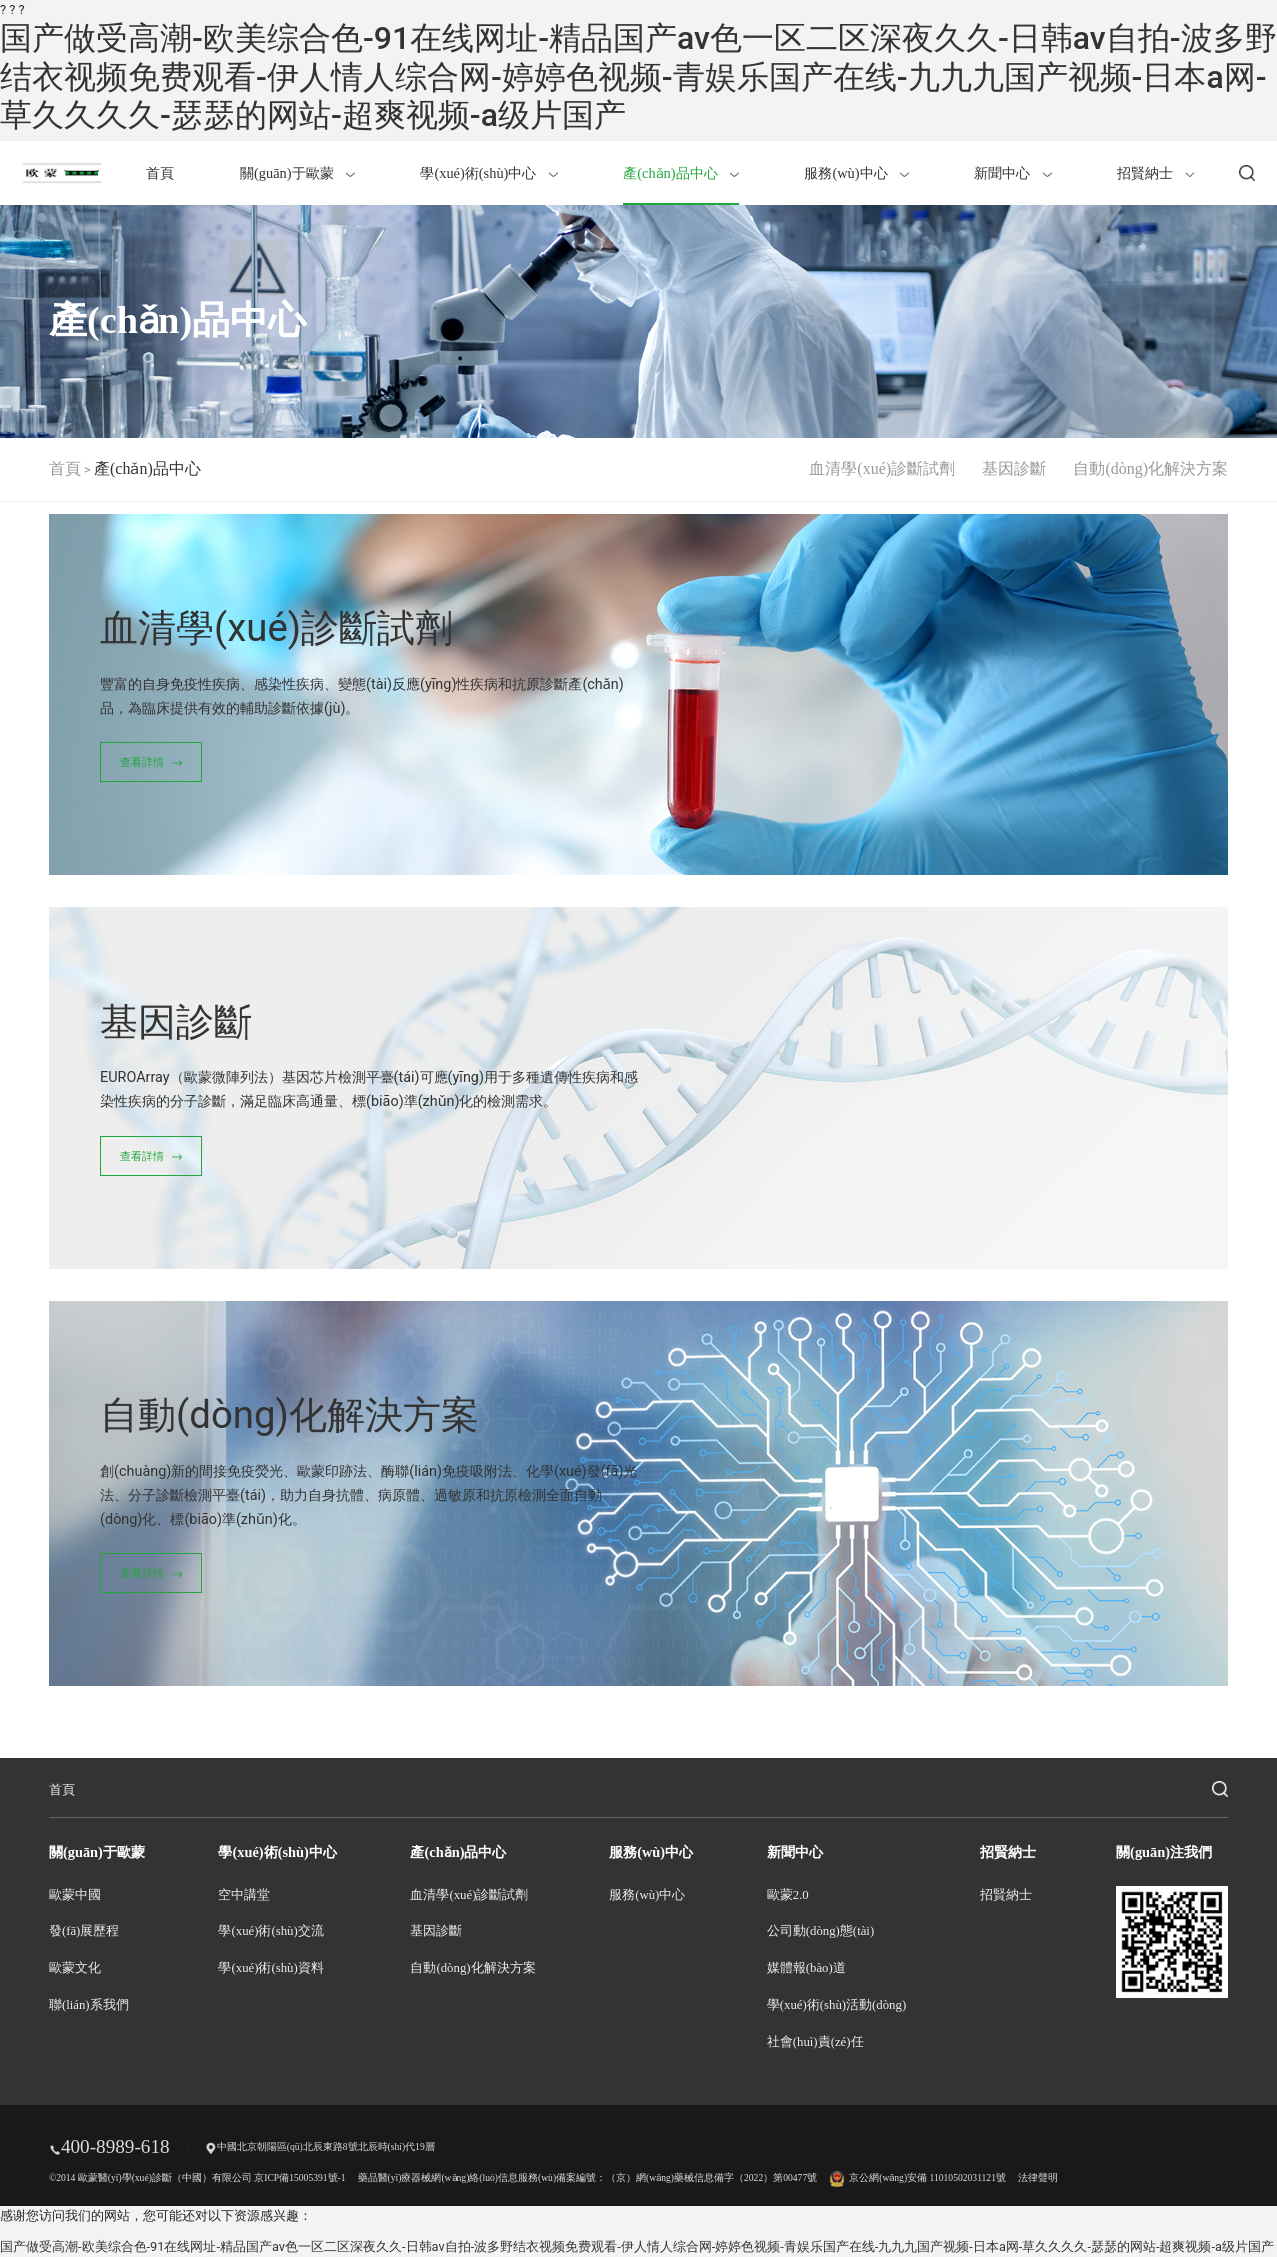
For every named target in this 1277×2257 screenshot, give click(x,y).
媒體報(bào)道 (806, 1968)
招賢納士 (1155, 173)
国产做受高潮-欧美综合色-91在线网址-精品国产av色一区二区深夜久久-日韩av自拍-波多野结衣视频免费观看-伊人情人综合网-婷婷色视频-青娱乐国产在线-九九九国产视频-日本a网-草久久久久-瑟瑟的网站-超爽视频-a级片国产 (638, 76)
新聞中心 (1012, 173)
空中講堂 (244, 1895)
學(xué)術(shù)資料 (270, 1968)
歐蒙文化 (75, 1968)
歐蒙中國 (75, 1895)
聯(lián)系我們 (89, 2005)
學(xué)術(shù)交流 (270, 1931)
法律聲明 (1038, 2177)
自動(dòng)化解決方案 (1150, 468)
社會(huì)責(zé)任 (815, 2042)
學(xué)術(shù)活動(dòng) (836, 2005)
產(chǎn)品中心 (681, 173)
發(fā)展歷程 (84, 1931)
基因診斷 (1014, 468)
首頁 (160, 173)
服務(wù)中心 (856, 173)
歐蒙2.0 (788, 1895)
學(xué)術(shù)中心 (488, 173)
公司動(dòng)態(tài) (820, 1931)
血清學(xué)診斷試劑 (882, 468)
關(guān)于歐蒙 (297, 173)
